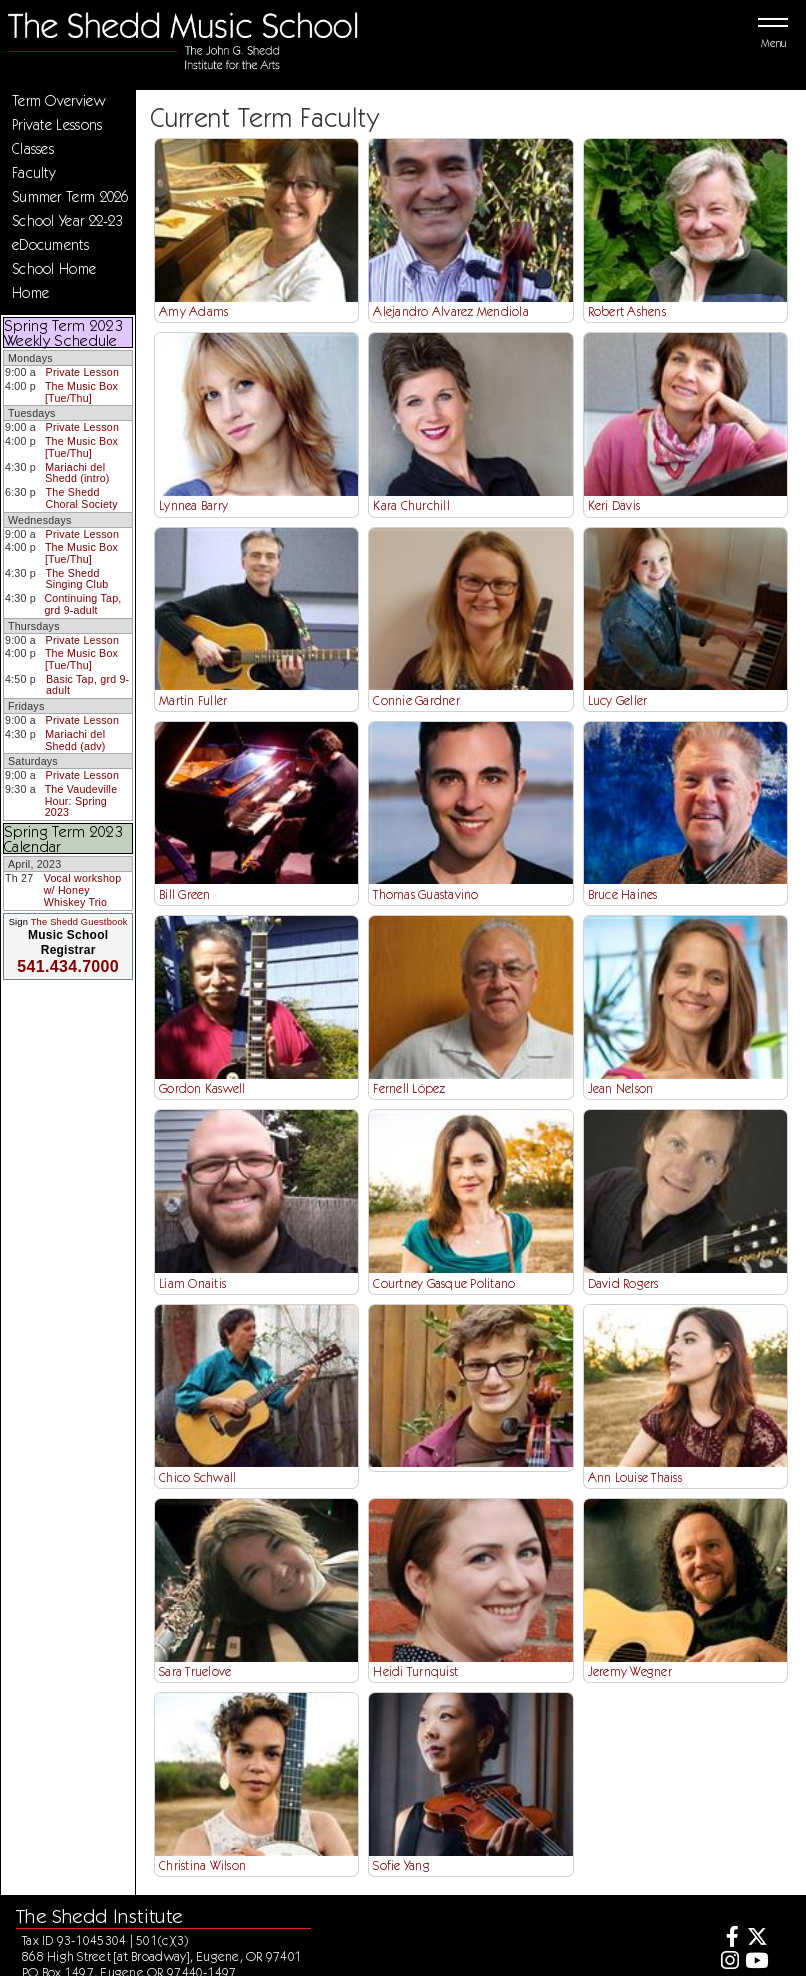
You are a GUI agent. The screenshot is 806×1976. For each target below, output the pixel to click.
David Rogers (623, 1283)
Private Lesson (82, 372)
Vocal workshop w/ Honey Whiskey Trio (83, 889)
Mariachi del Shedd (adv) (75, 740)
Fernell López (409, 1088)
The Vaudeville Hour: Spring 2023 (81, 800)
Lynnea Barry (193, 505)
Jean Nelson (621, 1088)
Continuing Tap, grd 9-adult (82, 604)
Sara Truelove (195, 1671)
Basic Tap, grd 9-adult (87, 685)
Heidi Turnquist (415, 1671)
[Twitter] (756, 1939)
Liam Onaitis (192, 1283)
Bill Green (185, 894)
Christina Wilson (202, 1865)
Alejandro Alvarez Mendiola (451, 311)
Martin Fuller (193, 700)
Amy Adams (193, 311)
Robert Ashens (627, 311)
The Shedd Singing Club (76, 579)
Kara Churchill (411, 505)
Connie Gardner (416, 700)
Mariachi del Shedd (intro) (77, 473)
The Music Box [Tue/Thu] (81, 392)
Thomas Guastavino (425, 894)
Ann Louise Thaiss (635, 1477)
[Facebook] (727, 1939)
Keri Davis (614, 505)
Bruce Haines (623, 894)
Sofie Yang (401, 1865)
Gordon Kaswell (202, 1088)
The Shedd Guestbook (79, 922)
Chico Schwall (197, 1477)
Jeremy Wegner (630, 1671)
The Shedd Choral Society (82, 498)
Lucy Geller (618, 700)
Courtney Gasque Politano (444, 1283)
